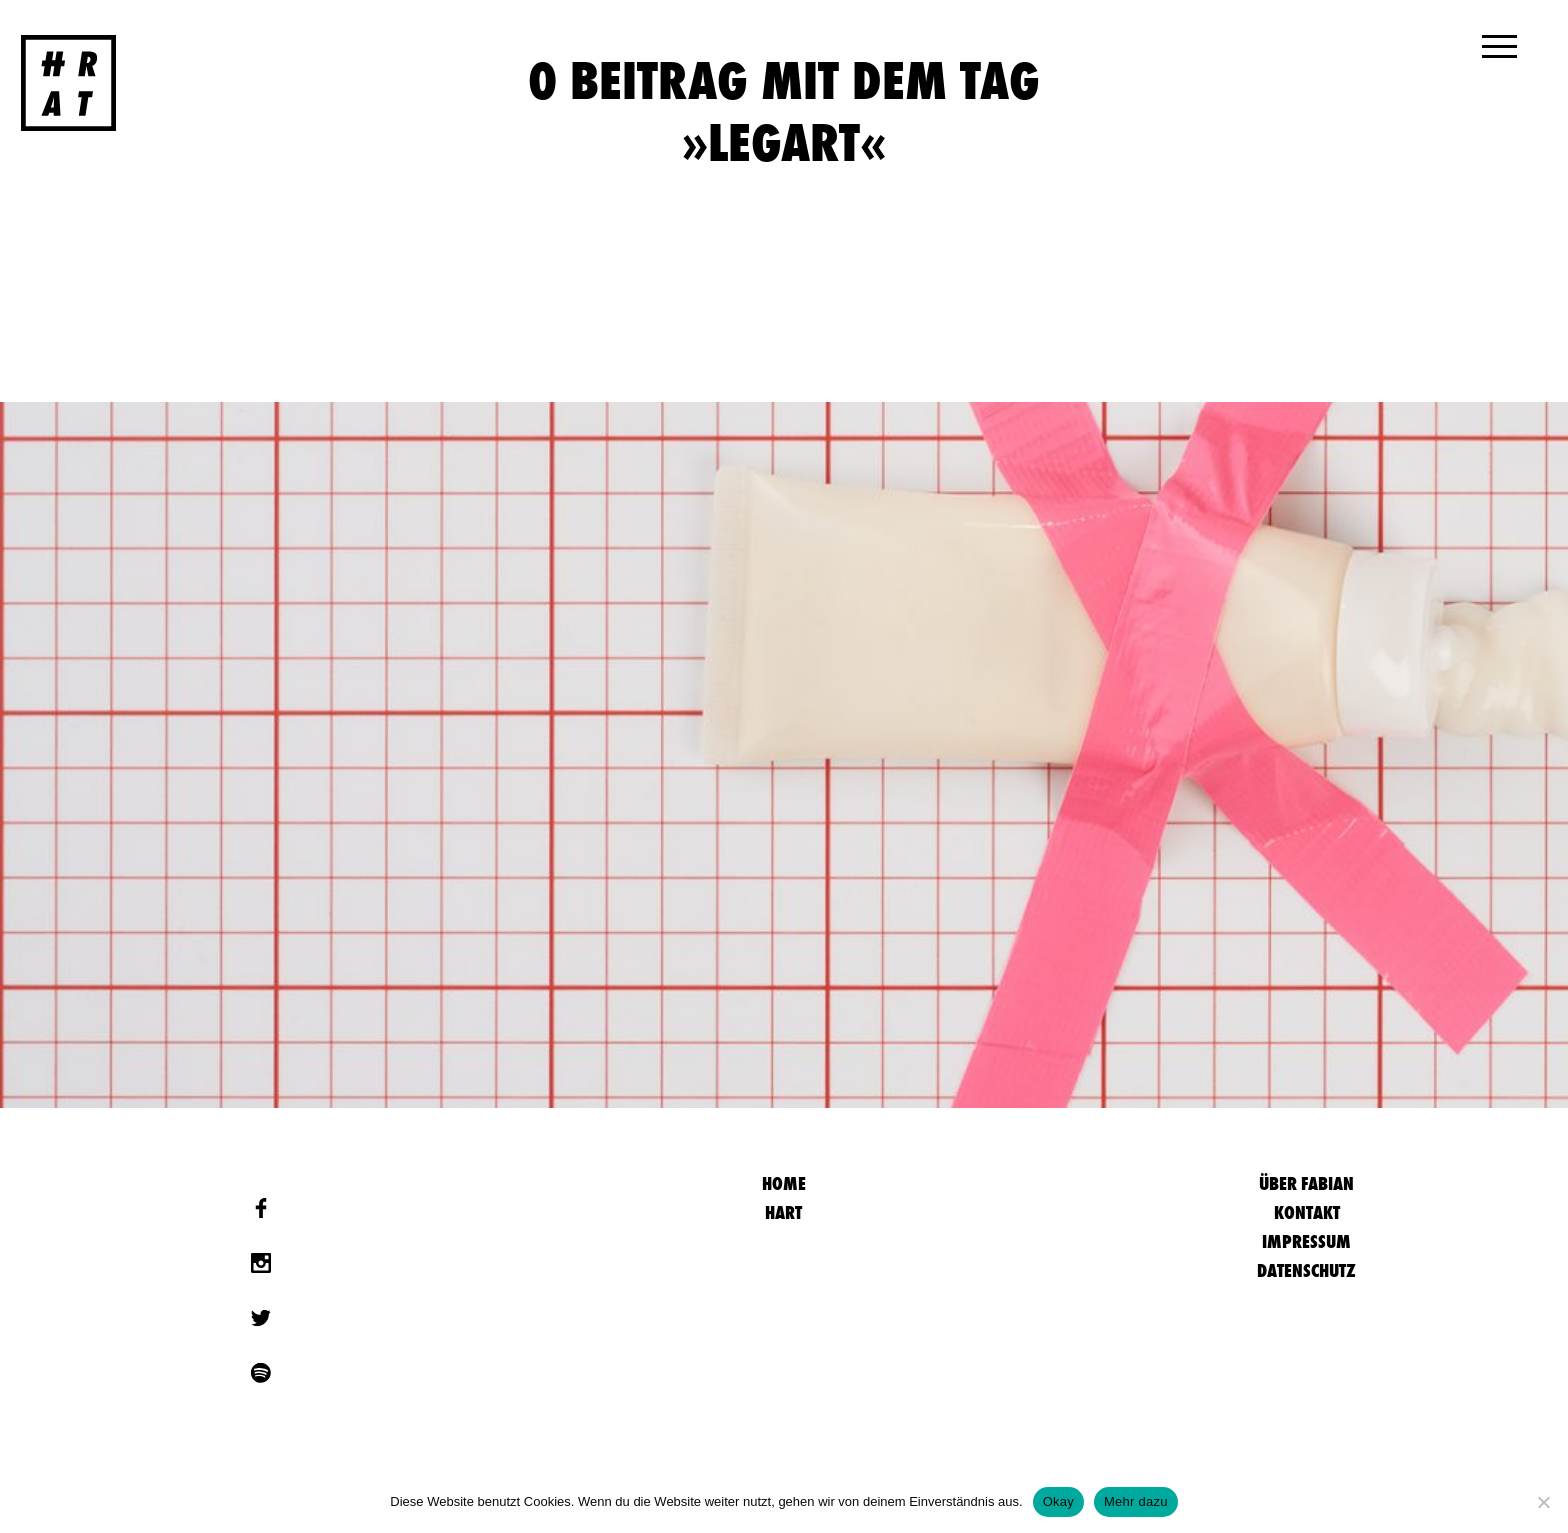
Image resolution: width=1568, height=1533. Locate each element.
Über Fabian (1306, 1183)
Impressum (1306, 1241)
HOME (784, 1183)
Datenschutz (1306, 1270)
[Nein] (1543, 1502)
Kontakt (1307, 1212)
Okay (1058, 1501)
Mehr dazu (1136, 1501)
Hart (783, 1212)
